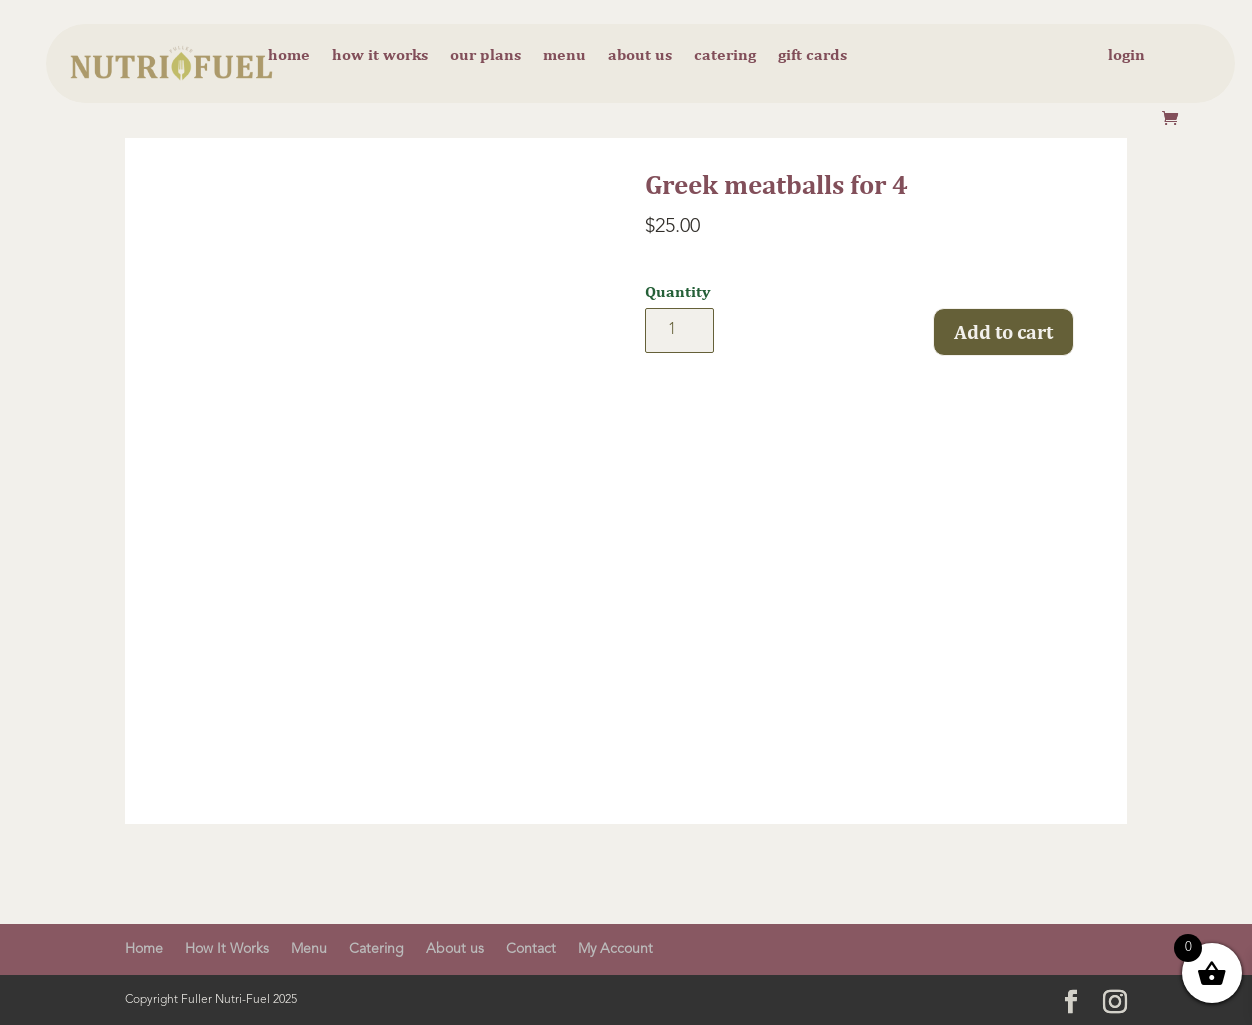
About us (640, 56)
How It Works (227, 949)
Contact (531, 949)
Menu (564, 56)
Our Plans (485, 56)
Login (1126, 56)
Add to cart (1003, 331)
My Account (615, 949)
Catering (725, 56)
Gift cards (812, 56)
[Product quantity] (679, 330)
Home (289, 56)
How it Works (380, 56)
